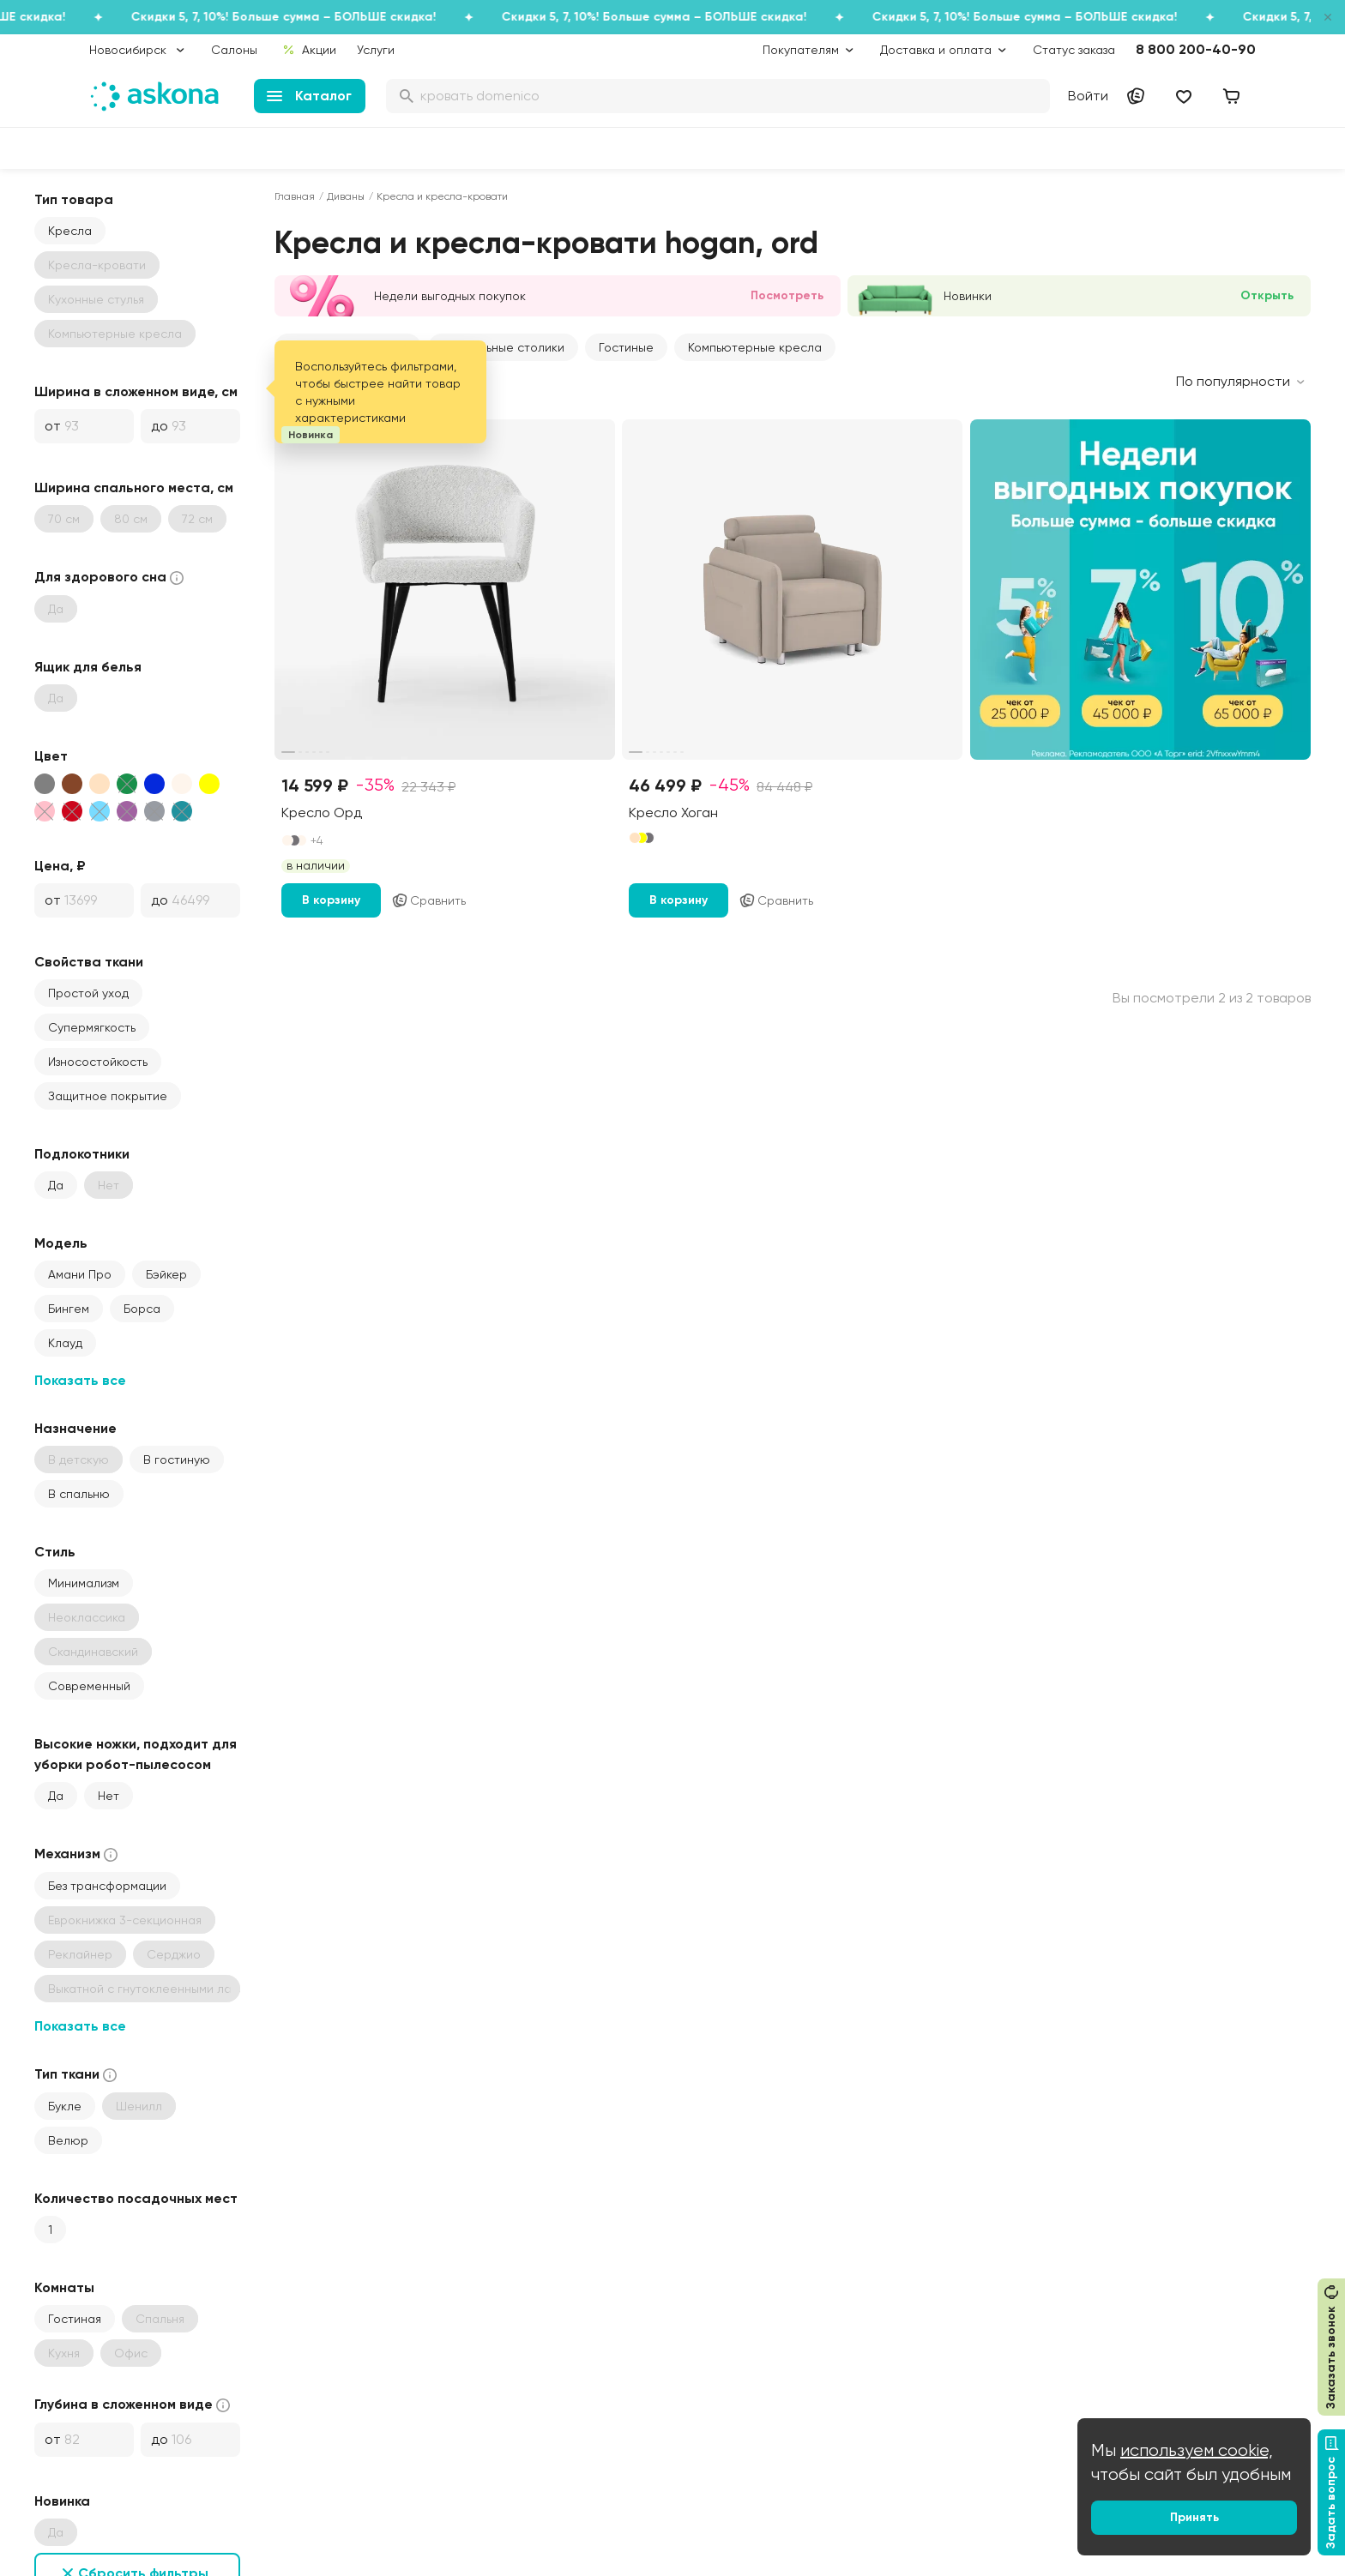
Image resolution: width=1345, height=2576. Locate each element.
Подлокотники (82, 1154)
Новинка (62, 2501)
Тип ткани (77, 2074)
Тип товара (73, 199)
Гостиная (74, 2319)
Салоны (234, 50)
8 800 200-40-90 (1196, 49)
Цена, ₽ (60, 866)
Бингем (68, 1308)
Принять (1194, 2517)
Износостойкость (98, 1061)
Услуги (376, 50)
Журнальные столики (503, 347)
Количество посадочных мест (136, 2198)
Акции (309, 50)
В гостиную (176, 1459)
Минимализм (83, 1583)
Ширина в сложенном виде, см (136, 391)
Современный (89, 1686)
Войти (1088, 95)
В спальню (79, 1494)
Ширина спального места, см (133, 487)
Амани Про (80, 1274)
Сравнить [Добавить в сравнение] (428, 900)
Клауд (65, 1343)
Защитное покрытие (107, 1096)
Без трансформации (107, 1886)
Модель (60, 1243)
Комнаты (64, 2287)
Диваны (346, 196)
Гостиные (626, 347)
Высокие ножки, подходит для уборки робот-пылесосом (135, 1754)
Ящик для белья (88, 667)
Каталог (309, 95)
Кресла (70, 231)
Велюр (68, 2140)
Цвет (51, 756)
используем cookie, (1196, 2450)
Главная (294, 196)
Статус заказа (1074, 50)
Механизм (77, 1854)
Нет (108, 1796)
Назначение (75, 1428)
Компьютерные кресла (755, 347)
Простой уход (88, 993)
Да (55, 1185)
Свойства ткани (88, 962)
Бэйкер (166, 1274)
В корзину (331, 900)
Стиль (54, 1552)
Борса (142, 1308)
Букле (64, 2106)
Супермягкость (92, 1027)
